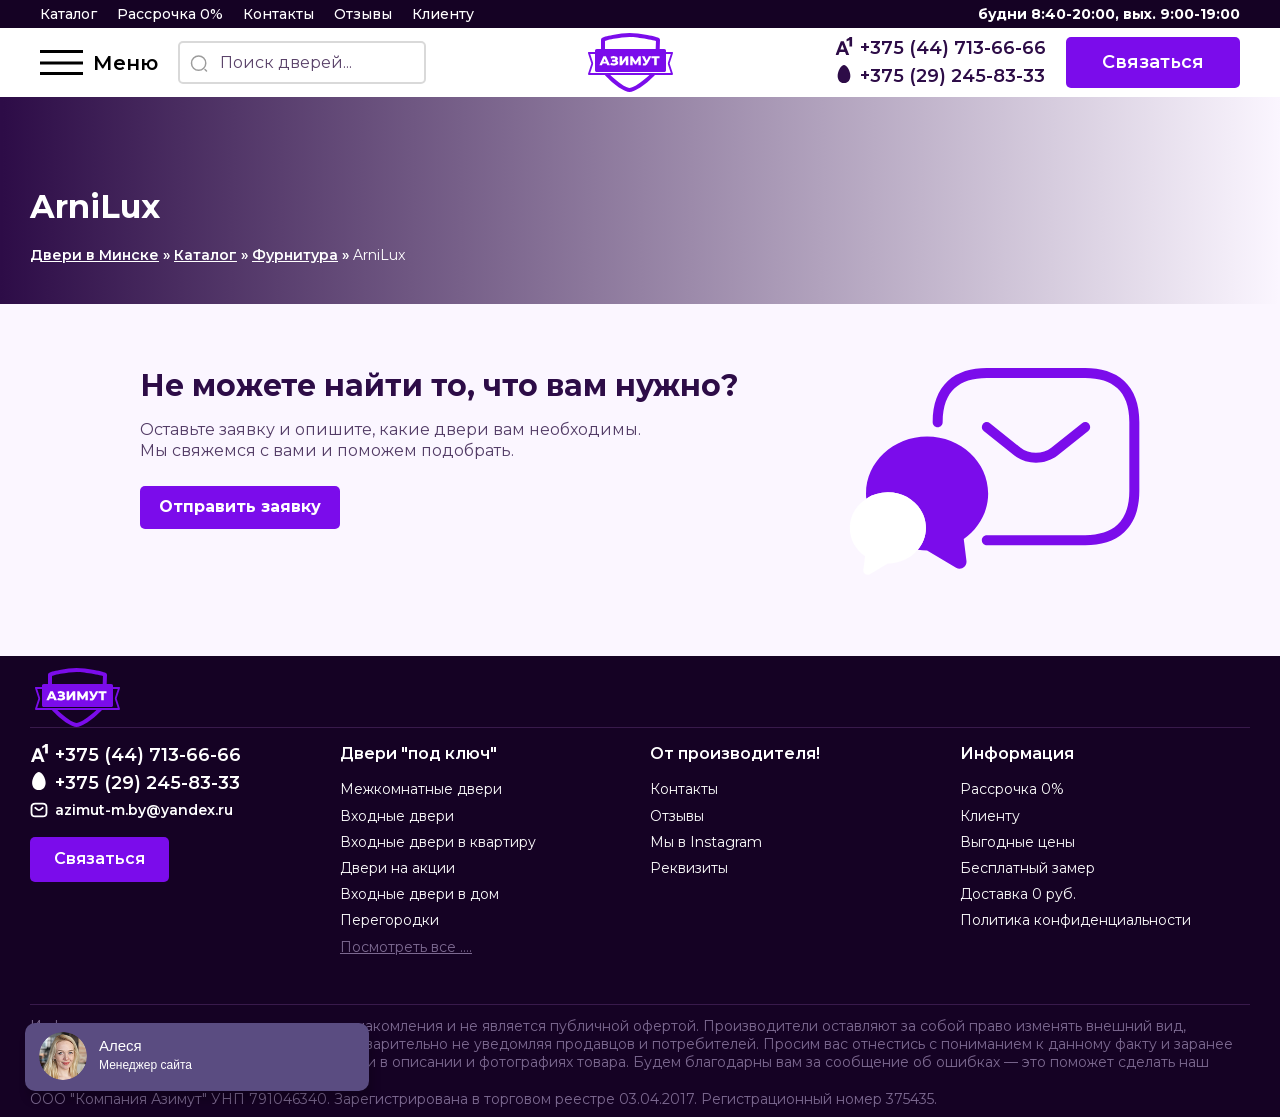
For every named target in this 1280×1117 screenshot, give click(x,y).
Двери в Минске (94, 255)
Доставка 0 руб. (1018, 894)
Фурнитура (295, 255)
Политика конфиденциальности (1075, 920)
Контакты (278, 14)
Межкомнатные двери (421, 789)
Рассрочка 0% (170, 14)
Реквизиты (689, 868)
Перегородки (389, 920)
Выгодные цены (1017, 842)
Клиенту (443, 14)
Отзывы (363, 14)
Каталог (68, 14)
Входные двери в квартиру (438, 842)
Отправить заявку (240, 506)
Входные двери (397, 816)
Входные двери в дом (419, 894)
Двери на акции (397, 868)
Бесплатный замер (1027, 868)
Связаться (1153, 62)
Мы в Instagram (706, 842)
